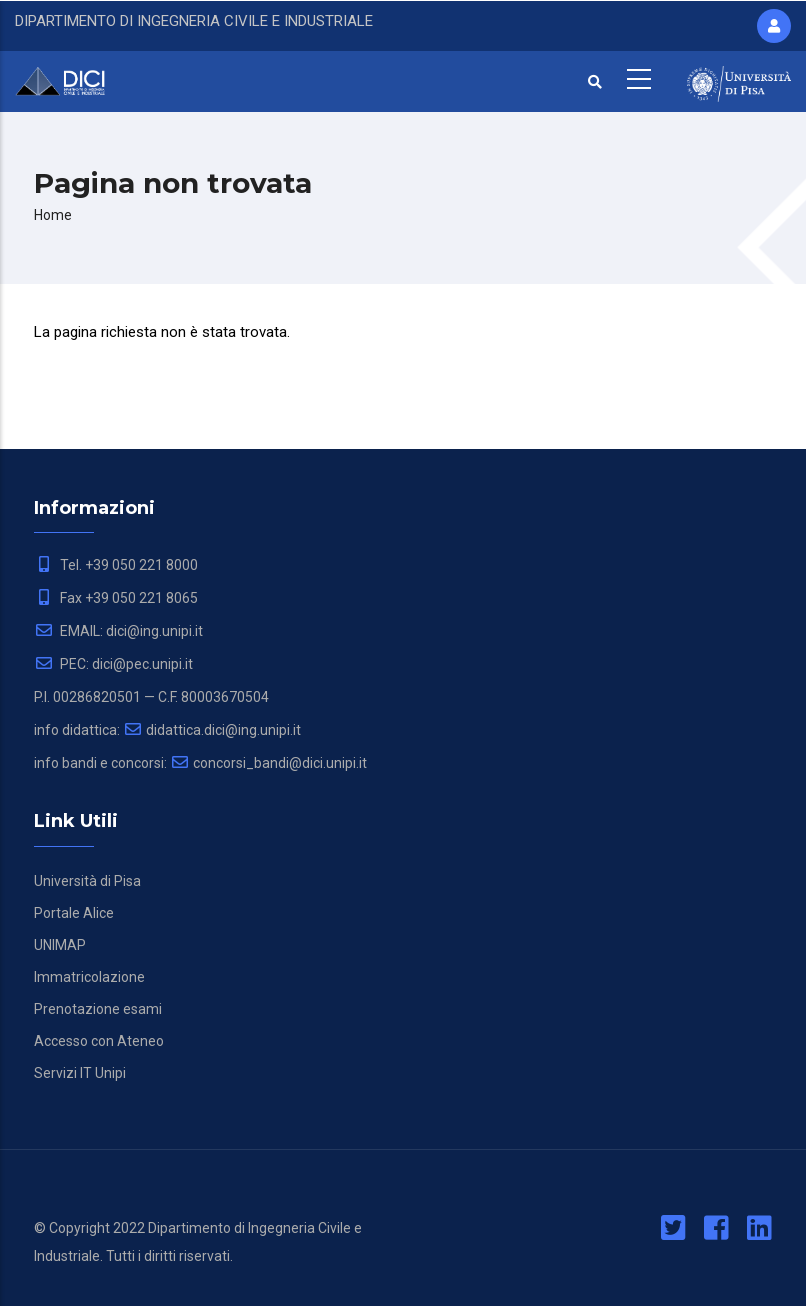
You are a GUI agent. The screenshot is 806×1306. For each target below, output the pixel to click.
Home (53, 215)
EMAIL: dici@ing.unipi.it (118, 631)
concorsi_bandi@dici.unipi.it (268, 763)
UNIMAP (60, 945)
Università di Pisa (87, 881)
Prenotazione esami (98, 1009)
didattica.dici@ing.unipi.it (212, 730)
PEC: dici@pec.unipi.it (113, 664)
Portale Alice (74, 913)
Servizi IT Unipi (80, 1073)
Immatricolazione (89, 977)
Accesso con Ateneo (99, 1041)
